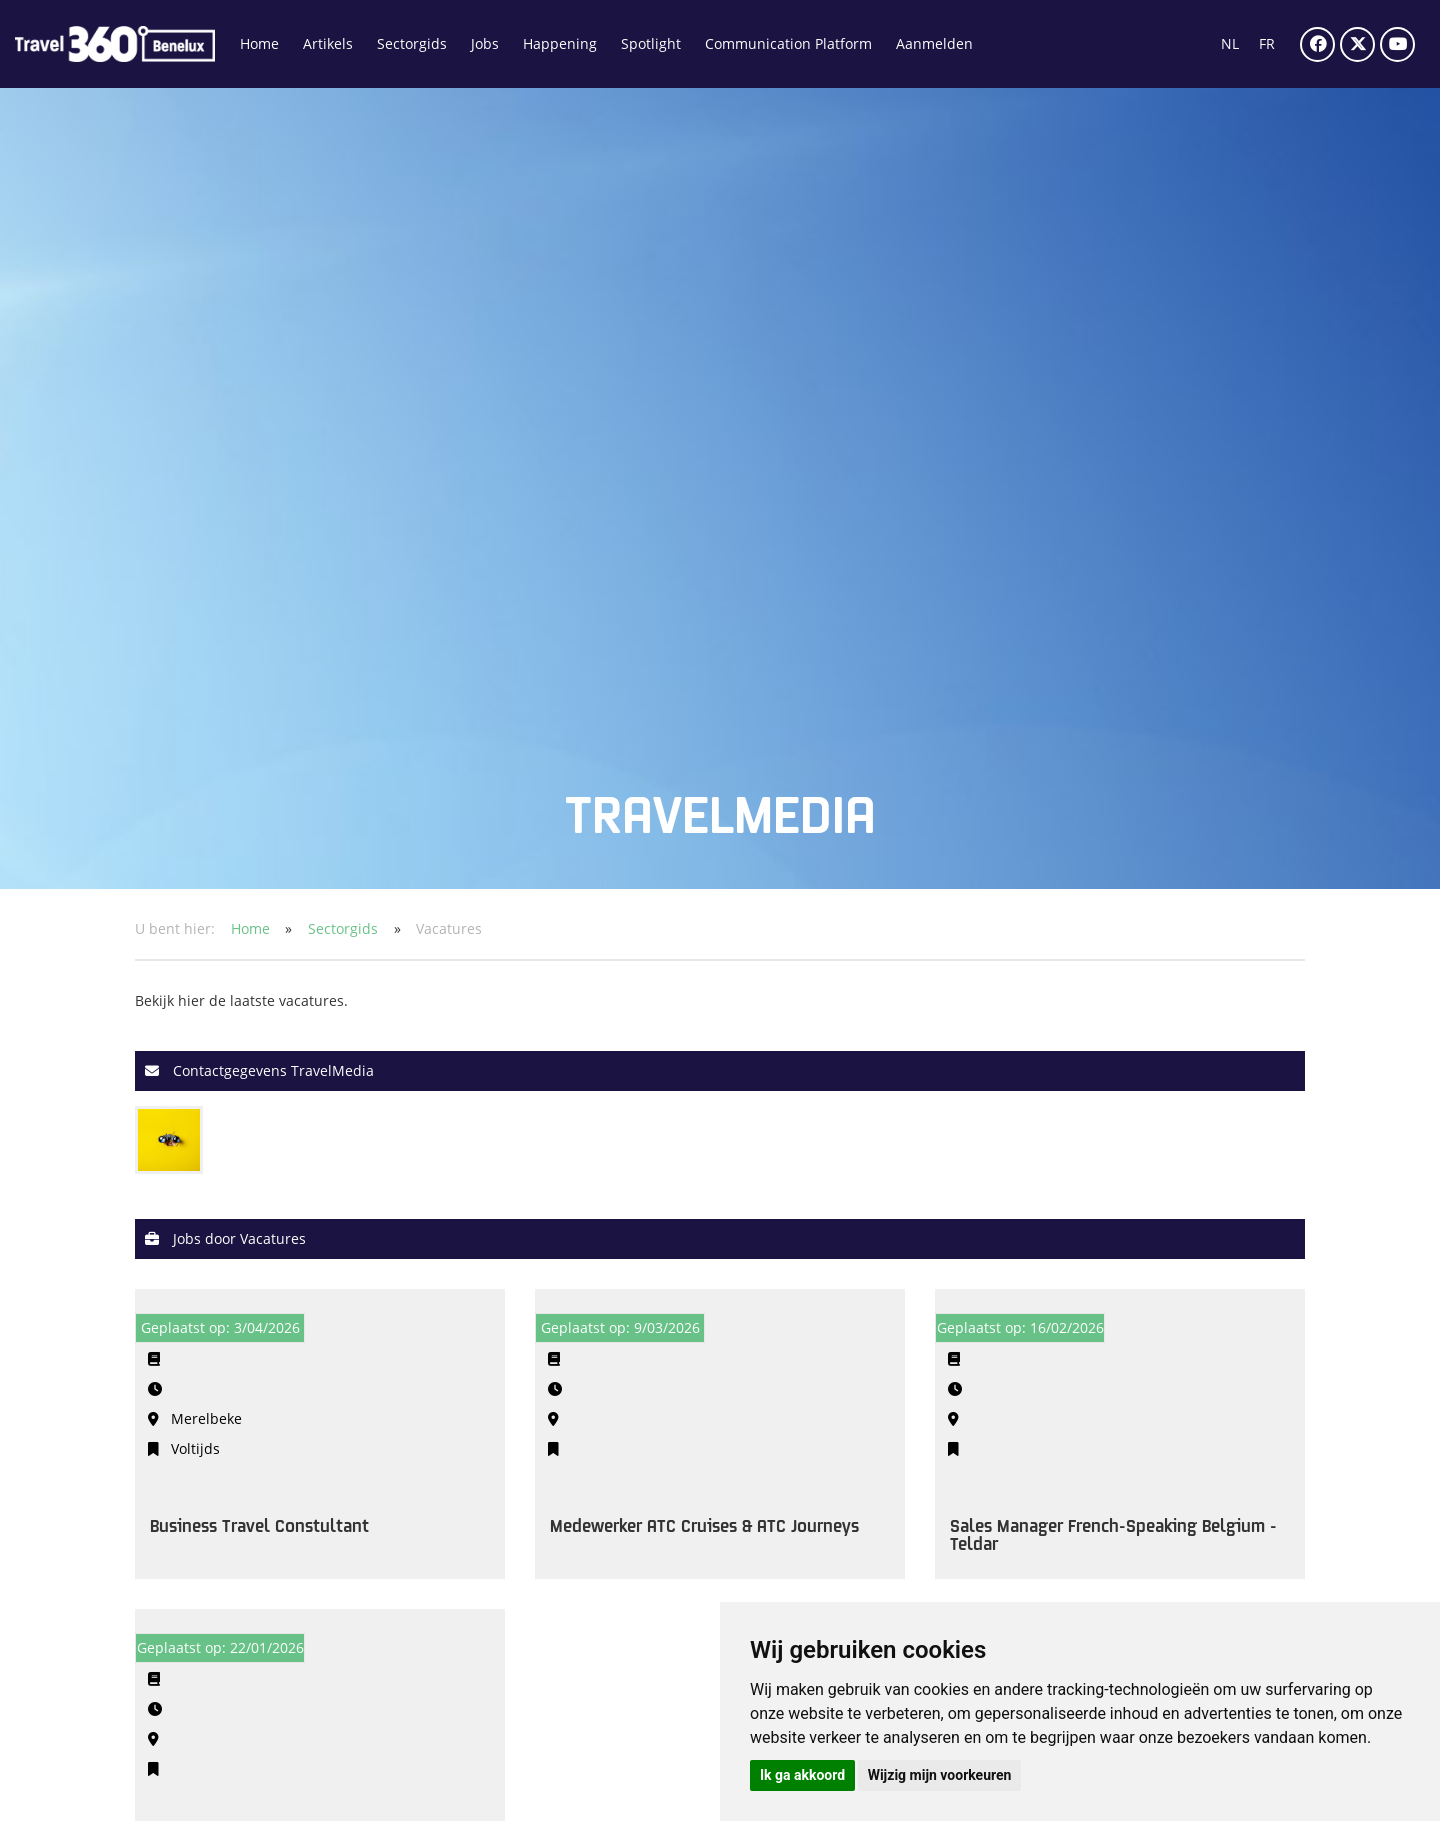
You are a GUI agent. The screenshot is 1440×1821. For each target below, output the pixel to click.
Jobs (485, 43)
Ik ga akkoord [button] (802, 1775)
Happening (560, 43)
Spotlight (651, 43)
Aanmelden (934, 43)
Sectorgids (412, 43)
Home (259, 43)
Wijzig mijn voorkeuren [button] (940, 1775)
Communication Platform (788, 43)
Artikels (328, 43)
